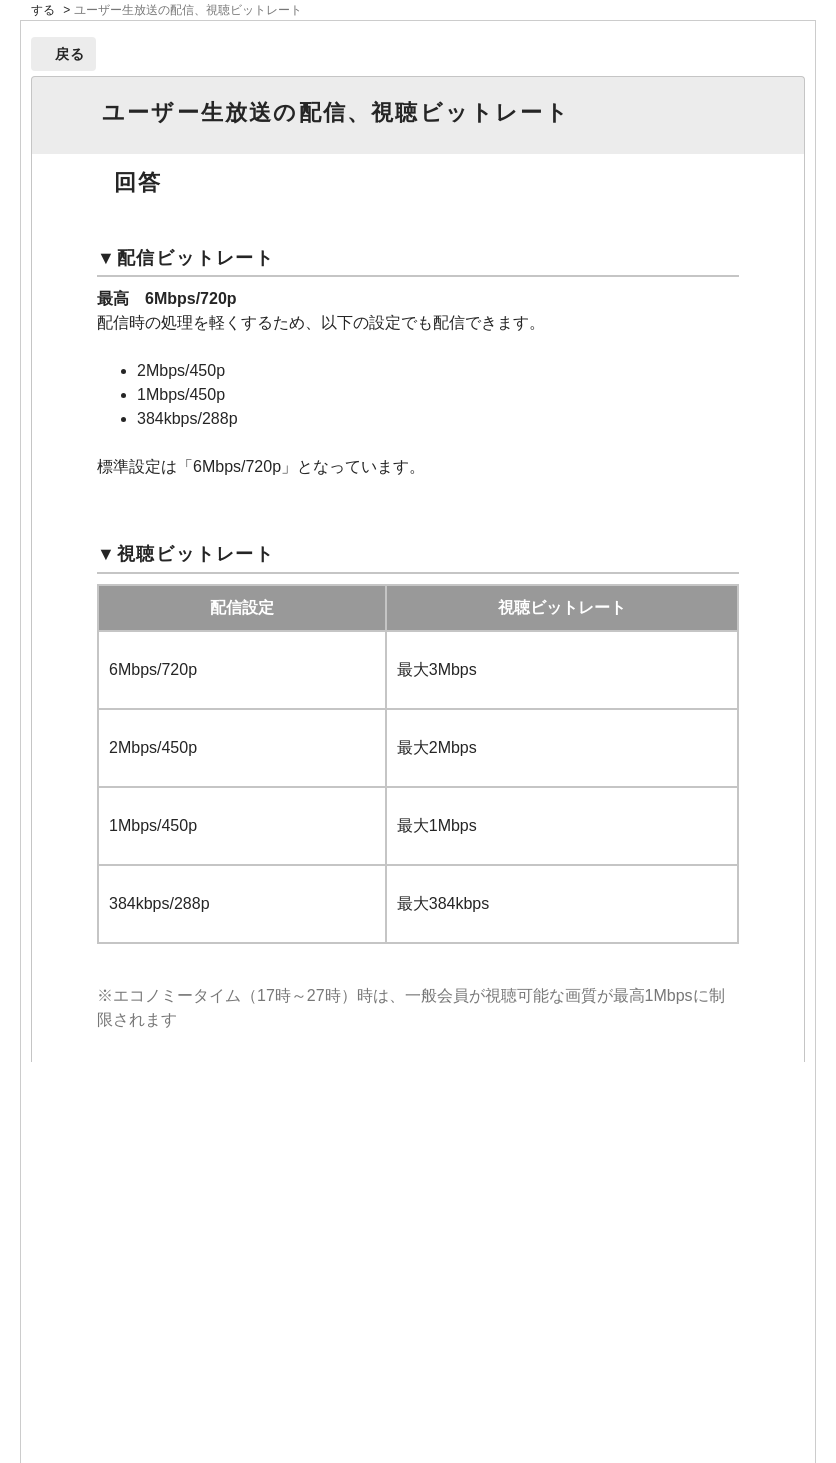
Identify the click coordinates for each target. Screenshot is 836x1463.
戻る (70, 54)
